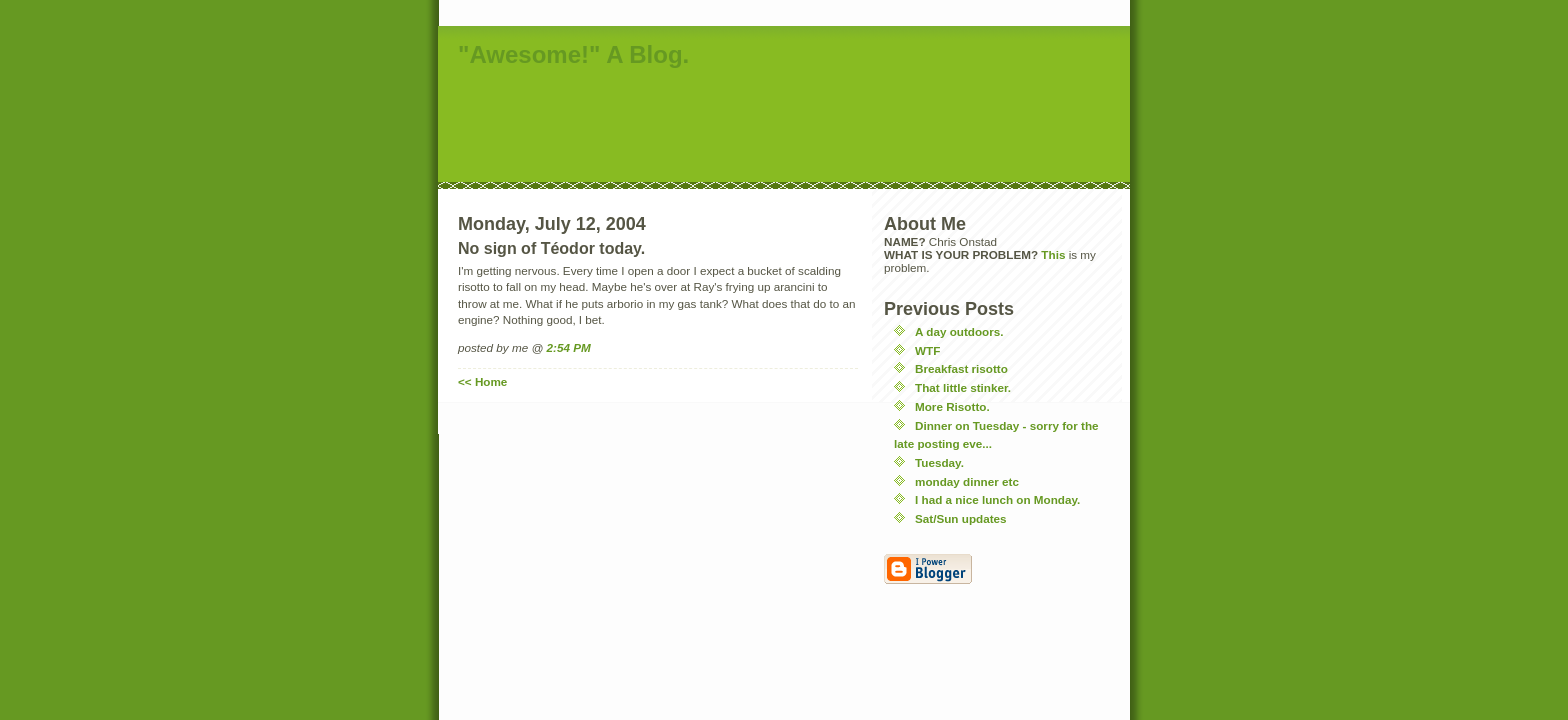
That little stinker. (963, 387)
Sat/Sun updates (961, 518)
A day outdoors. (959, 331)
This (1053, 254)
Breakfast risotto (961, 368)
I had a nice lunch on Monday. (997, 499)
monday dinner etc (967, 481)
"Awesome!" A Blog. (573, 54)
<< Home (482, 381)
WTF (927, 350)
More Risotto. (952, 406)
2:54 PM (569, 347)
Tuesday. (939, 462)
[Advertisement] (802, 127)
